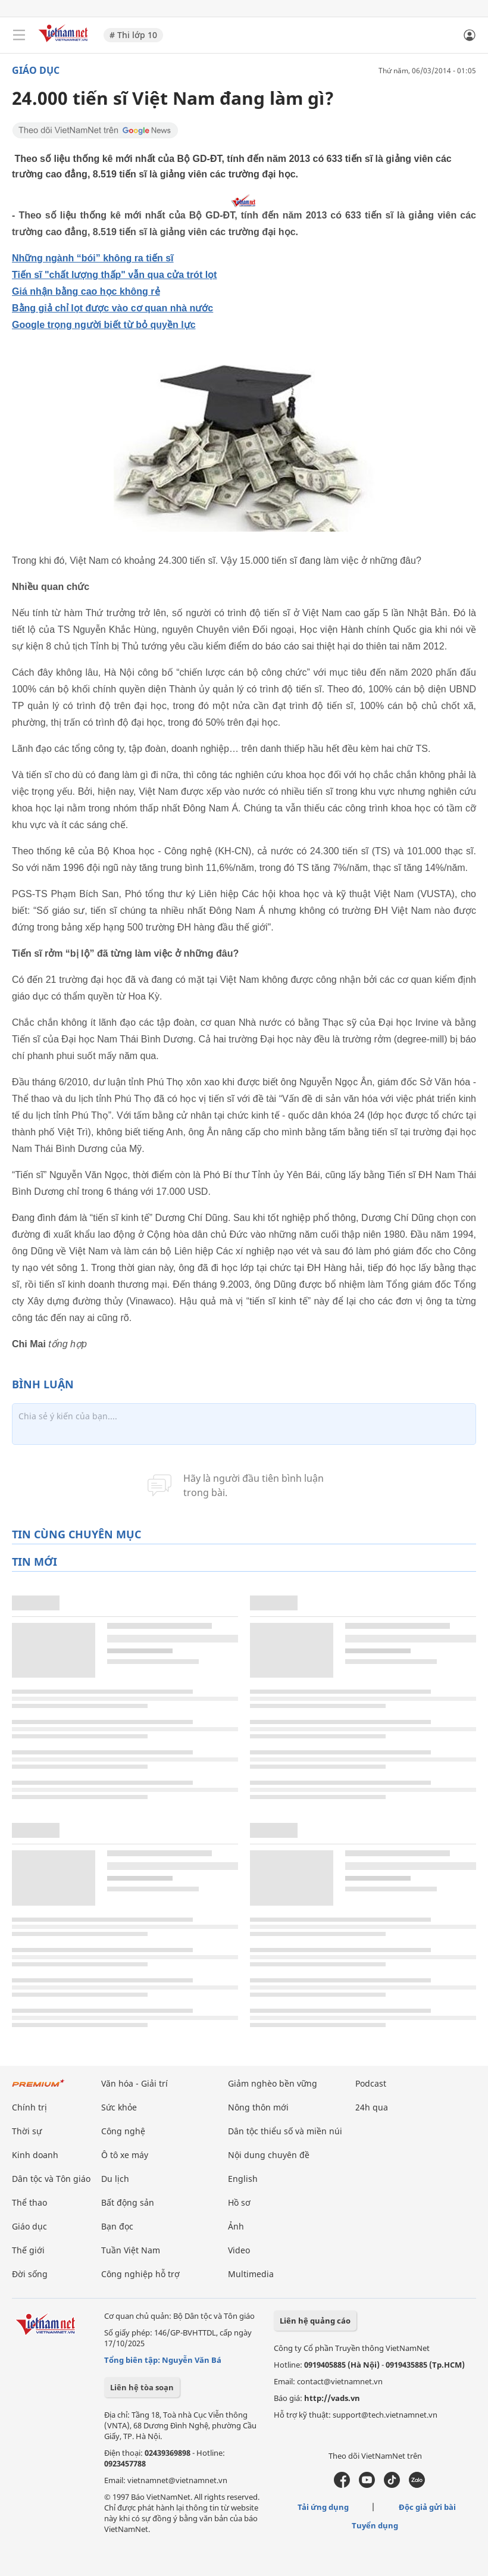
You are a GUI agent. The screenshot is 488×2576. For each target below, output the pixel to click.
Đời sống (30, 2274)
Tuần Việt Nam (130, 2250)
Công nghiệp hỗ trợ (140, 2274)
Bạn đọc (117, 2226)
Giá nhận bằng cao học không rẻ (86, 291)
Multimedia (251, 2274)
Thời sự (27, 2131)
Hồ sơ (239, 2202)
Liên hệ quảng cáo (315, 2320)
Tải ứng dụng (323, 2507)
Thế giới (28, 2250)
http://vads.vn (332, 2398)
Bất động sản (127, 2202)
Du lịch (115, 2178)
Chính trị (29, 2107)
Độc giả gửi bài (427, 2507)
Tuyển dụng (375, 2525)
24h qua (371, 2107)
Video (239, 2250)
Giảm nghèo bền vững (272, 2083)
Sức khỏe (119, 2107)
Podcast (370, 2083)
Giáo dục (36, 70)
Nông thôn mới (258, 2107)
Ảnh (236, 2226)
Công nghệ (123, 2131)
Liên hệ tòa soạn (142, 2387)
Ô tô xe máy (124, 2154)
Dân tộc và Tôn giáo (51, 2178)
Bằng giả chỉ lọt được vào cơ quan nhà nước (112, 308)
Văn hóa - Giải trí (134, 2083)
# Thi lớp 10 (133, 34)
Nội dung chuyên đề (268, 2154)
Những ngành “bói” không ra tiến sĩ (93, 258)
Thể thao (29, 2202)
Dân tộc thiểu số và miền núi (285, 2131)
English (243, 2178)
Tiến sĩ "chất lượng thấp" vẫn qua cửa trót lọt (114, 275)
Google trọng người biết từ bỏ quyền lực (104, 325)
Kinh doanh (35, 2154)
